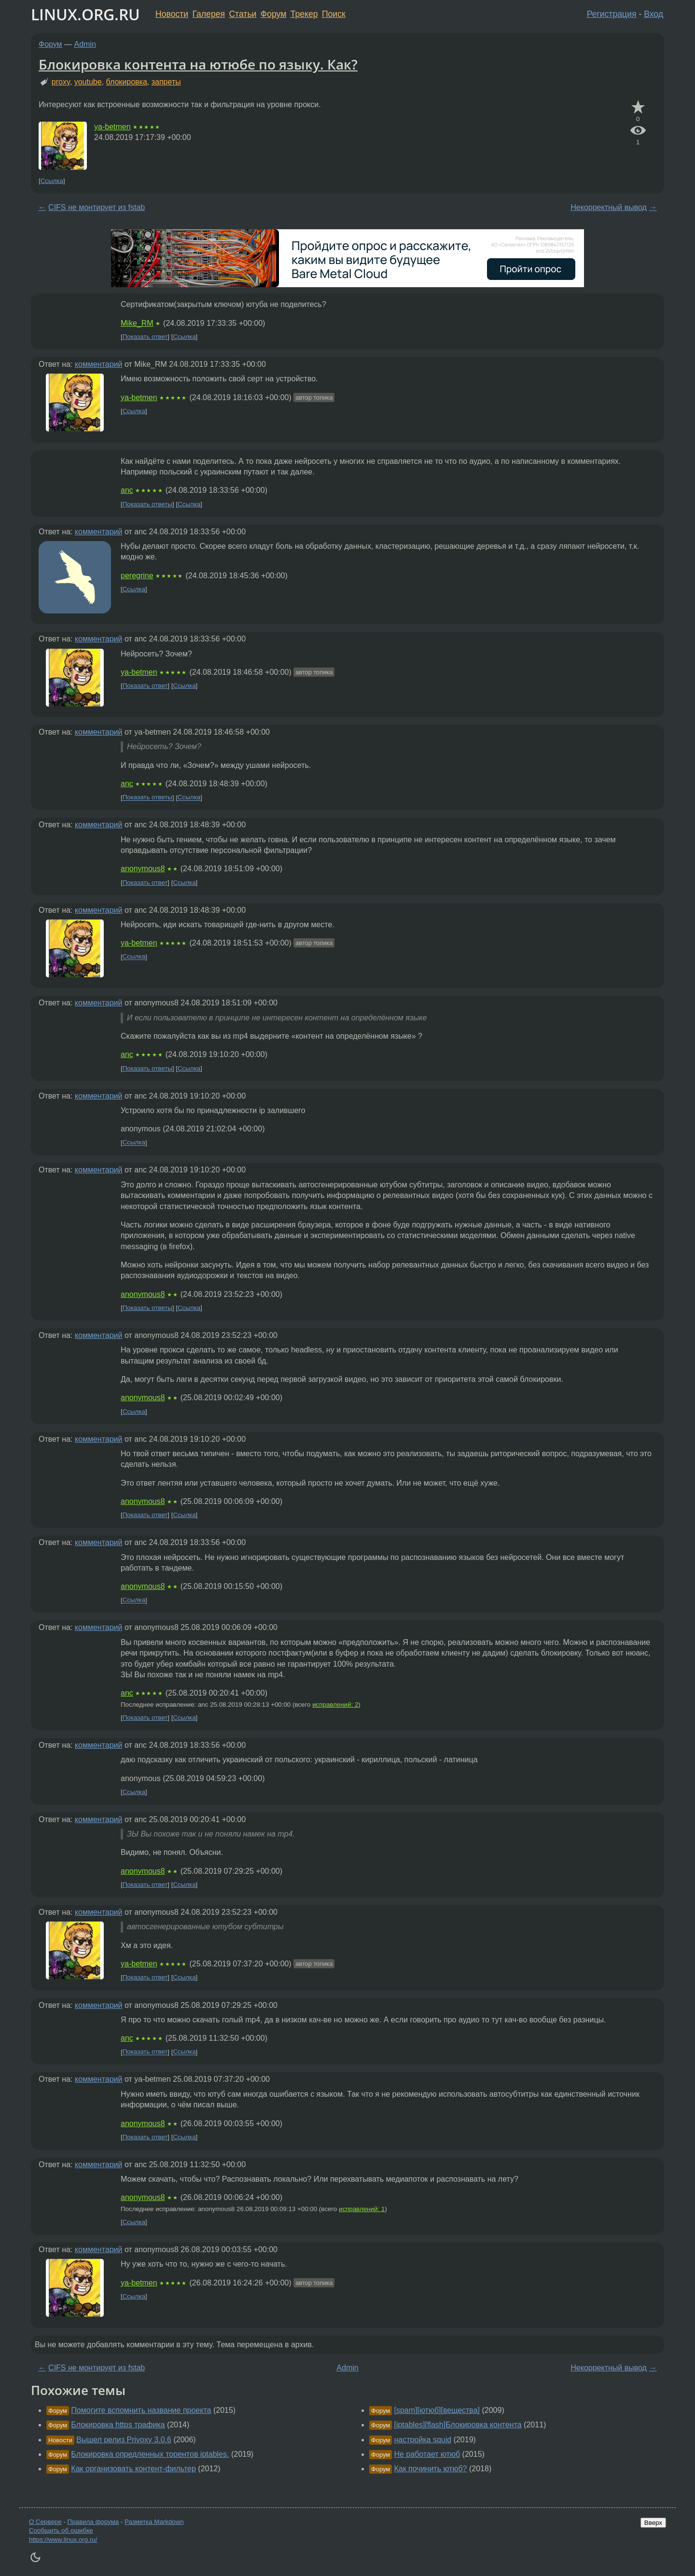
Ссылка (52, 180)
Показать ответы (147, 504)
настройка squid (422, 2440)
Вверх (653, 2522)
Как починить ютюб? (430, 2469)
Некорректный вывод (608, 207)
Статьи (242, 14)
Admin (85, 44)
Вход (653, 14)
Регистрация (612, 14)
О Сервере (45, 2521)
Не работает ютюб (427, 2454)
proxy (61, 82)
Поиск (334, 14)
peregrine (137, 575)
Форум (273, 14)
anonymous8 (143, 868)
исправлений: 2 (335, 1704)
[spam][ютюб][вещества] (437, 2410)
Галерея (209, 14)
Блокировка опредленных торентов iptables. (150, 2454)
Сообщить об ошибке (61, 2530)
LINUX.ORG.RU (85, 14)
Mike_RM (137, 323)
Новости (171, 14)
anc (127, 490)
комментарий (99, 364)
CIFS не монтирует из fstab (96, 207)
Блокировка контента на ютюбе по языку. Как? (198, 64)
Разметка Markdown (154, 2521)
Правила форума (93, 2521)
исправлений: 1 (362, 2209)
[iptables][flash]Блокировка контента (457, 2425)
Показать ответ (145, 336)
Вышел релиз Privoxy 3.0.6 (123, 2440)
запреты (166, 82)
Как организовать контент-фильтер (133, 2469)
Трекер (304, 14)
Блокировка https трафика (118, 2425)
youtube (88, 82)
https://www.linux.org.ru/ (63, 2539)
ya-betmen (112, 127)
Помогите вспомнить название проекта (141, 2410)
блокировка (126, 82)
